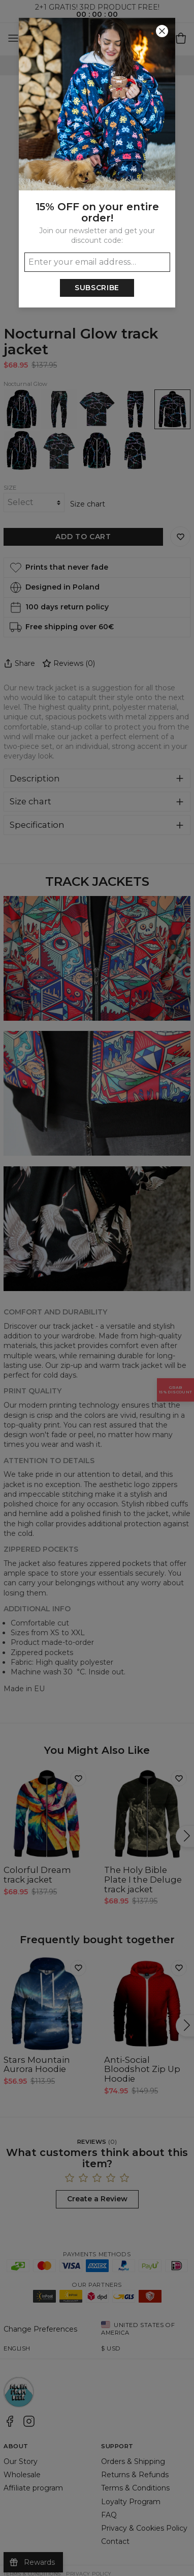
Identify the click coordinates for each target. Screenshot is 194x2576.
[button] (97, 1288)
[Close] (162, 31)
